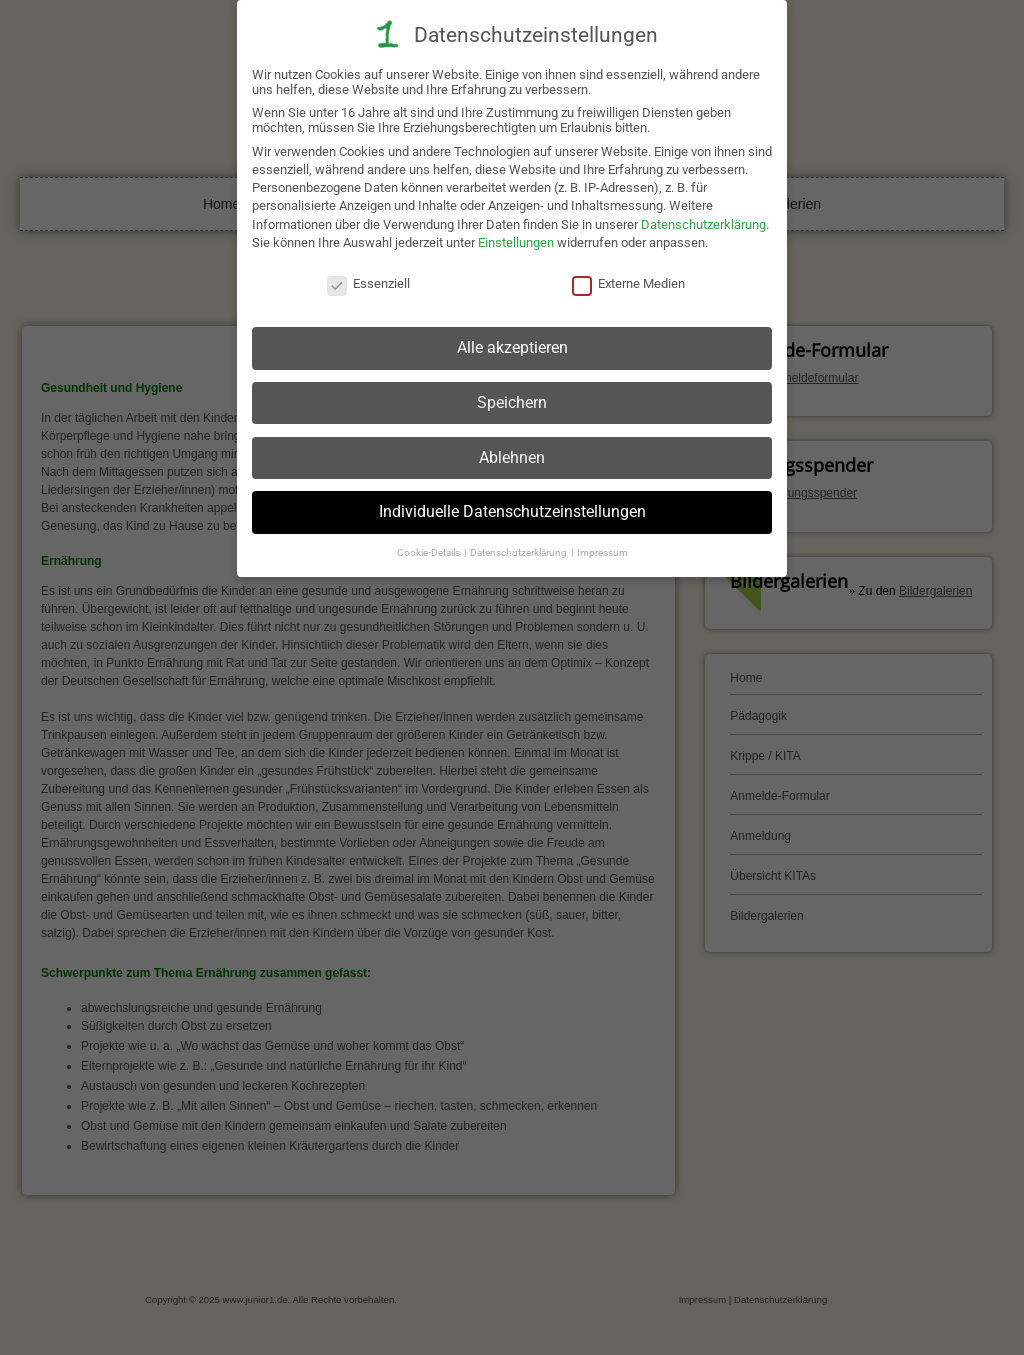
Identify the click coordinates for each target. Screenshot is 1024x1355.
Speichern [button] (512, 394)
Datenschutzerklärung (703, 216)
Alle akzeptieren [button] (512, 340)
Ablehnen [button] (512, 449)
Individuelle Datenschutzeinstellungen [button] (512, 504)
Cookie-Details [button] (429, 544)
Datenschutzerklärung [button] (519, 544)
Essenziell (368, 276)
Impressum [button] (602, 544)
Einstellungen (516, 234)
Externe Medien (628, 276)
